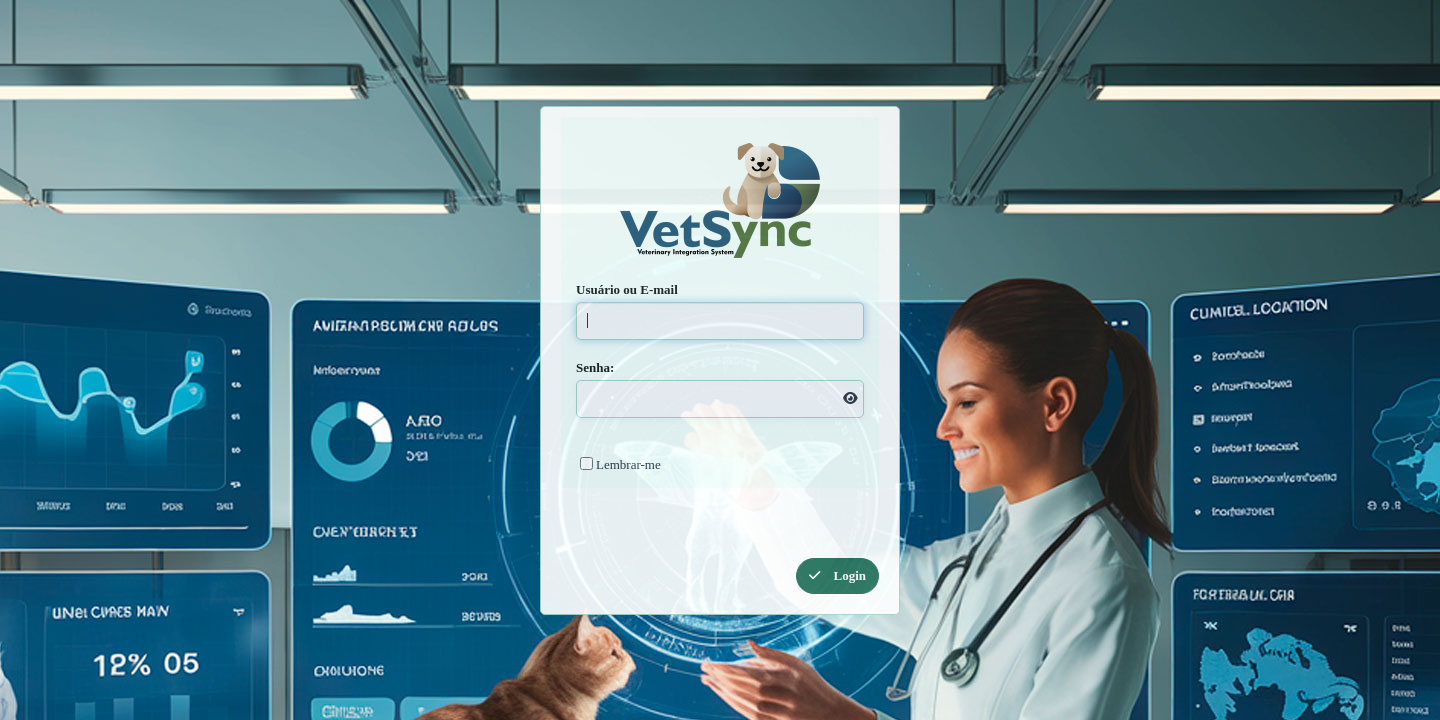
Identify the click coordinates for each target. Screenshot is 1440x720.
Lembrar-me (628, 464)
